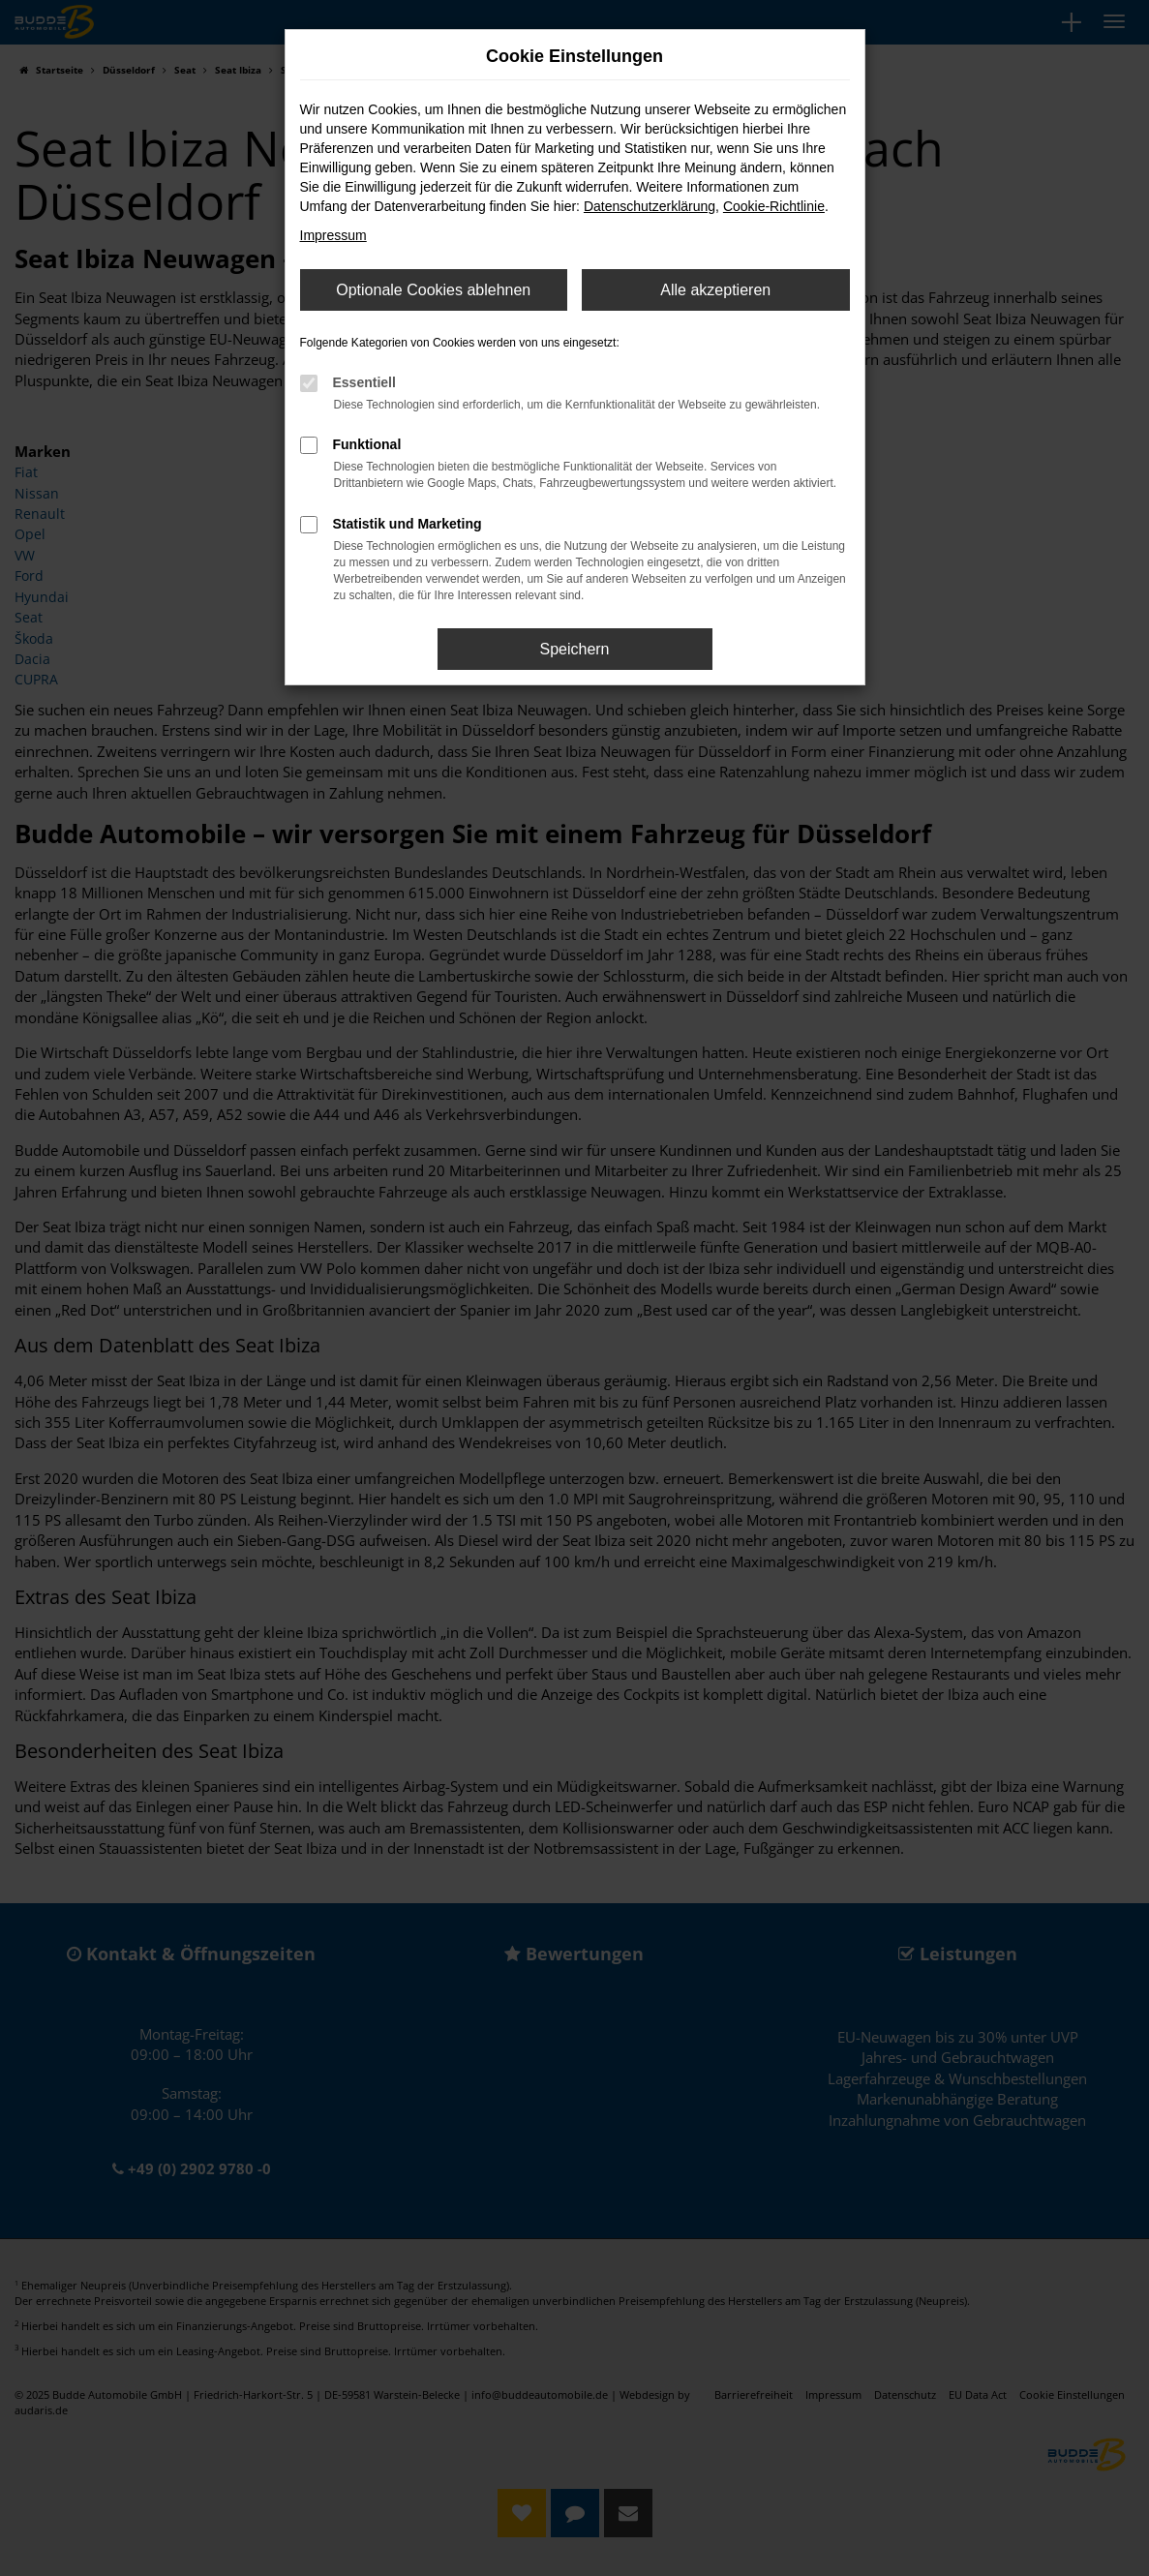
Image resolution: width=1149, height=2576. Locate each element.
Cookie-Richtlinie (774, 206)
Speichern (574, 649)
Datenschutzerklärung (649, 206)
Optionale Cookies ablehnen (433, 290)
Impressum (333, 235)
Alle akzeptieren (715, 290)
